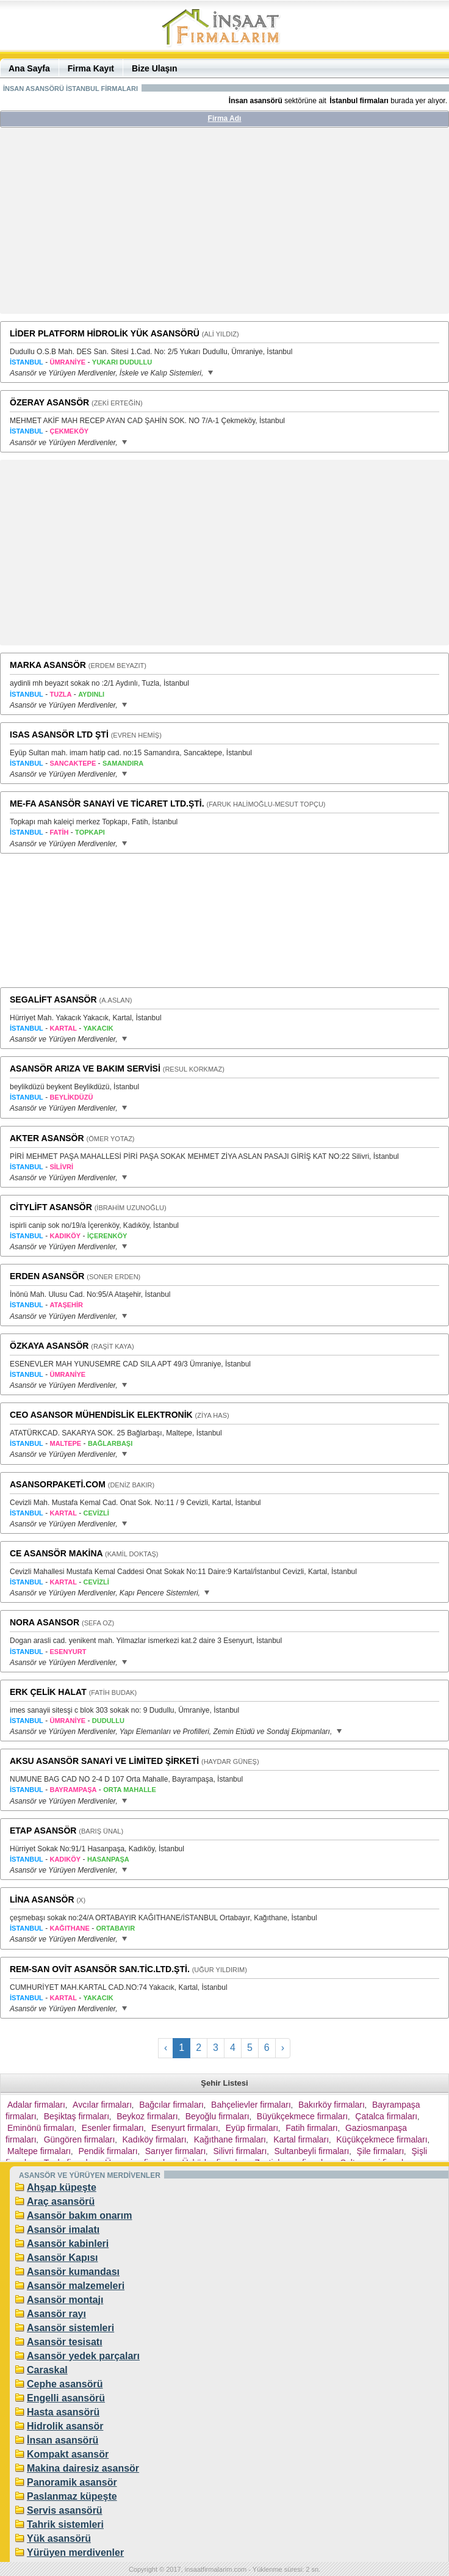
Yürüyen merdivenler (75, 2552)
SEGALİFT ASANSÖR (53, 999)
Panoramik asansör (72, 2482)
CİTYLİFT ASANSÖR (51, 1207)
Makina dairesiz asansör (83, 2468)
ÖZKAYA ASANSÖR (49, 1346)
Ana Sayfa (29, 68)
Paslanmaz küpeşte (72, 2496)
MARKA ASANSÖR (48, 665)
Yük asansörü (59, 2538)
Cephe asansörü (64, 2384)
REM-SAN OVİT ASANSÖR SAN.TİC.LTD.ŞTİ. (100, 1969)
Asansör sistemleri (70, 2328)
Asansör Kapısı (62, 2257)
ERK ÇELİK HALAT (48, 1692)
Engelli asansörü (66, 2398)
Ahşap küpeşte (61, 2187)
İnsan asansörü (62, 2440)
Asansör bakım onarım (79, 2215)
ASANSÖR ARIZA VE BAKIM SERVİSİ (85, 1068)
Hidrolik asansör (65, 2426)
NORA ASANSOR (44, 1622)
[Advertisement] (224, 225)
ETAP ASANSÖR (43, 1830)
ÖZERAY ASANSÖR (49, 402)
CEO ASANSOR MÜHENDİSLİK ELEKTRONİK (101, 1415)
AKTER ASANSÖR (47, 1138)
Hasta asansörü (63, 2412)
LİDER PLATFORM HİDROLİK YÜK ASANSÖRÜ (104, 333)
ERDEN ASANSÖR (47, 1276)
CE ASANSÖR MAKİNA (56, 1553)
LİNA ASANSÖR (42, 1899)
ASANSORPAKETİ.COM (58, 1484)
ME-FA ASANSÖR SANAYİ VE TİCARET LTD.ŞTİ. (107, 803)
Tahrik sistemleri (65, 2524)
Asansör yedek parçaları (83, 2356)
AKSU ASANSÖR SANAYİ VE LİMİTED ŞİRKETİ (104, 1761)
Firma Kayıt (91, 68)
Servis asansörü (64, 2510)
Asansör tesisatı (64, 2342)
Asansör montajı (65, 2300)
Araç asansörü (61, 2201)
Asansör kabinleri (68, 2243)
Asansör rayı (56, 2314)
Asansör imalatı (63, 2229)
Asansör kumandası (73, 2271)
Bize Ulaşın (155, 68)
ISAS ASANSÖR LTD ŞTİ (59, 734)
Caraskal (47, 2370)
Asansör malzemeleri (75, 2285)
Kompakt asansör (68, 2454)
